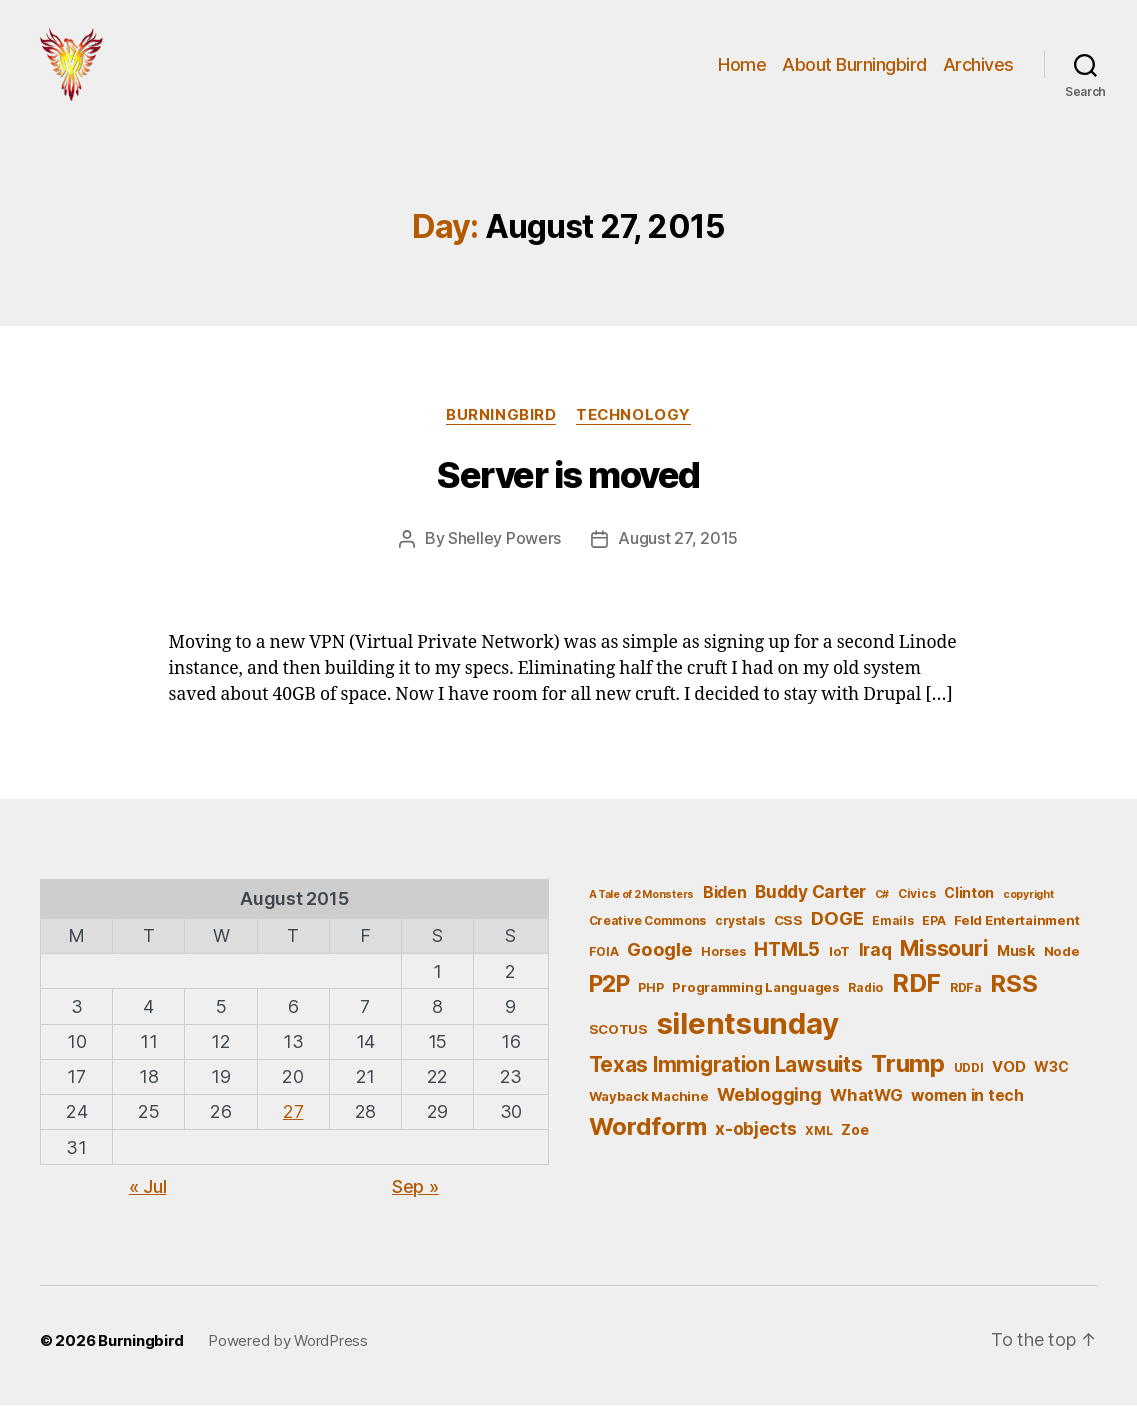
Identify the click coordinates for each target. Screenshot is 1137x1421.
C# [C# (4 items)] (882, 910)
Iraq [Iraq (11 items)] (875, 965)
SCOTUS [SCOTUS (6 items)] (618, 1045)
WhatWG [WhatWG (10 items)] (866, 1111)
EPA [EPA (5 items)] (933, 935)
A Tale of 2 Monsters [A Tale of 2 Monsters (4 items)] (642, 910)
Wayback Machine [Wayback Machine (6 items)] (649, 1112)
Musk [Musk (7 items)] (1016, 966)
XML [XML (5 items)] (818, 1146)
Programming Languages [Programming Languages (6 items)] (755, 1002)
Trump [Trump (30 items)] (908, 1079)
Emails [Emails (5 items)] (892, 935)
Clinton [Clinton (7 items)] (969, 908)
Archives (978, 72)
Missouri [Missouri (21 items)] (944, 964)
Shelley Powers (504, 555)
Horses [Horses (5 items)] (723, 967)
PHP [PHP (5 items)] (650, 1002)
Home (742, 72)
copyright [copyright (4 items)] (1028, 910)
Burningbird (501, 431)
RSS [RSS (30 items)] (1013, 998)
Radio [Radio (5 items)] (865, 1002)
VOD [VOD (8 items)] (1008, 1083)
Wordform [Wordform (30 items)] (648, 1142)
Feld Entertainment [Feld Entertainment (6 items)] (1016, 935)
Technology (634, 431)
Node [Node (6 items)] (1062, 967)
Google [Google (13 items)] (659, 965)
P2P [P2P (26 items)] (609, 999)
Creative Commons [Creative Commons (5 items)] (648, 935)
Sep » (415, 1202)
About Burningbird (854, 72)
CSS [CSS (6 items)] (788, 935)
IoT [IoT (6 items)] (839, 967)
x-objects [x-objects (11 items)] (756, 1144)
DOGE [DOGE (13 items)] (837, 933)
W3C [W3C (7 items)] (1051, 1082)
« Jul (148, 1202)
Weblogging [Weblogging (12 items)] (769, 1110)
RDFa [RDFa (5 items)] (966, 1002)
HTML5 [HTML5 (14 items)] (787, 965)
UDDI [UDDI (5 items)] (969, 1083)
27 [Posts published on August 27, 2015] (293, 1127)
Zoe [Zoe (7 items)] (854, 1145)
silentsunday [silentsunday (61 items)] (748, 1039)
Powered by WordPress (288, 1356)
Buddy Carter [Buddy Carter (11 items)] (810, 907)
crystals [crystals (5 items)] (740, 935)
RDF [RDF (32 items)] (916, 998)
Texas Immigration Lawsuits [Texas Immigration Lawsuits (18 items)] (726, 1080)
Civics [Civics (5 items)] (916, 909)
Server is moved (568, 492)
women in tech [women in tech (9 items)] (967, 1111)
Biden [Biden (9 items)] (725, 908)
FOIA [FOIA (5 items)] (604, 967)
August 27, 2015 (678, 555)
